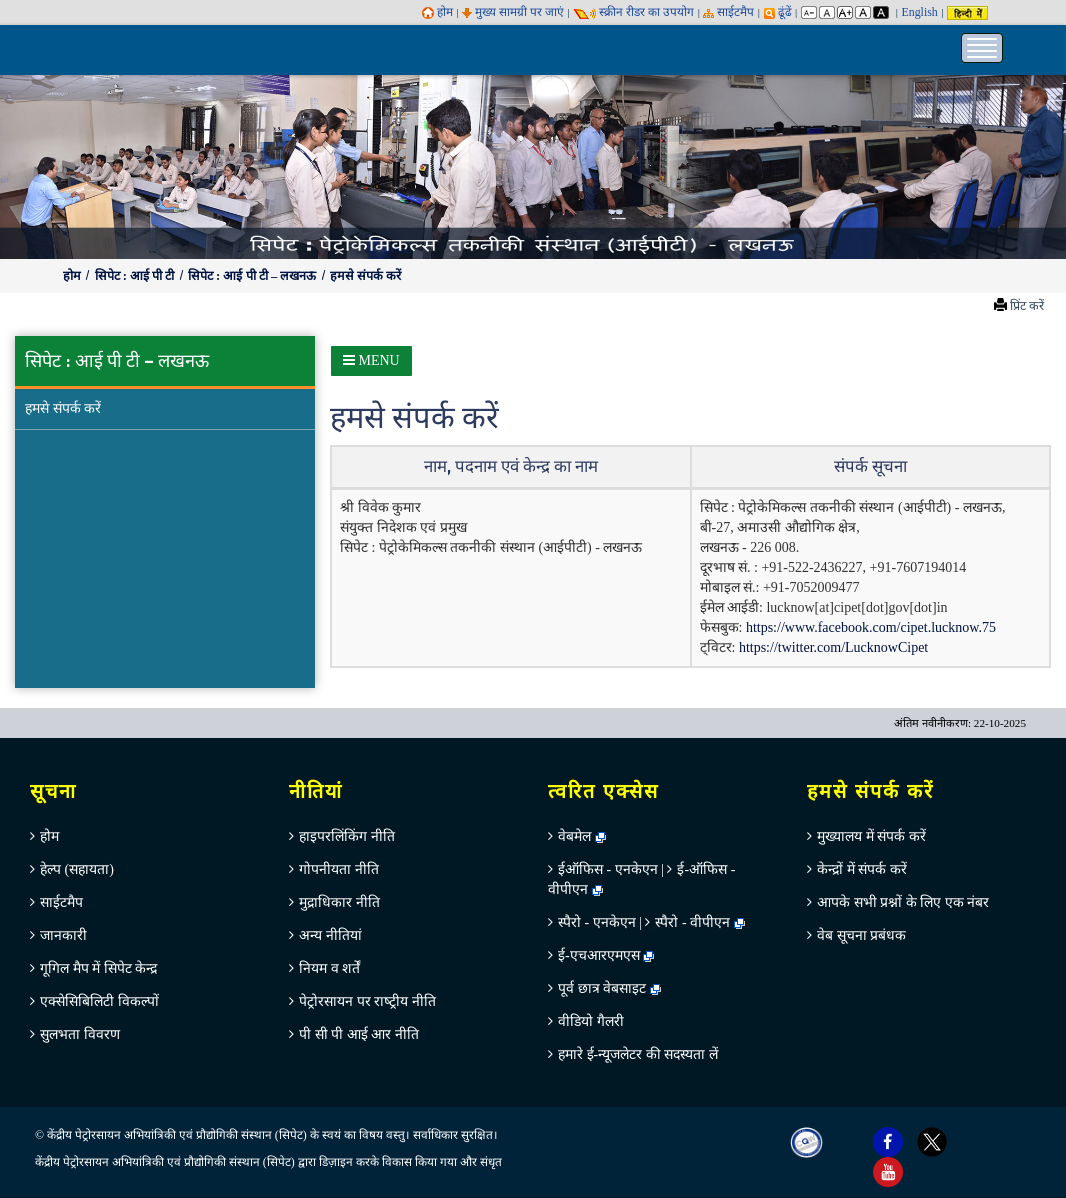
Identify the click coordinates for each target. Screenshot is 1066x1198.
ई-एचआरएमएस (606, 955)
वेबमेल (582, 836)
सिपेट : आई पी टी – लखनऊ (254, 276)
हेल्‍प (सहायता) (77, 869)
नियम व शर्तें (329, 968)
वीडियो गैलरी (591, 1021)
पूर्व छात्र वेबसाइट (609, 988)
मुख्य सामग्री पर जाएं (513, 12)
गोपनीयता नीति (339, 869)
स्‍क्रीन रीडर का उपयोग (633, 12)
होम (437, 12)
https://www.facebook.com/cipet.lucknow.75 (871, 627)
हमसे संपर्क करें (365, 276)
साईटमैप (728, 12)
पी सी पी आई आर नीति (359, 1034)
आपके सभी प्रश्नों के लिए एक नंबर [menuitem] (903, 902)
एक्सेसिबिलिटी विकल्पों (99, 1001)
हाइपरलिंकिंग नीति (347, 836)
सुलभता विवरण (80, 1034)
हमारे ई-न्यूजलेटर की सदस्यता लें (638, 1054)
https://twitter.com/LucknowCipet (833, 647)
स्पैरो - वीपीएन (692, 922)
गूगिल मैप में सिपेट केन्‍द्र (98, 968)
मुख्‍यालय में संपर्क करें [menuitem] (871, 836)
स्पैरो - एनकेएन (597, 922)
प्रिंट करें (1027, 306)
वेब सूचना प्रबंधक (861, 935)
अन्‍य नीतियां (330, 935)
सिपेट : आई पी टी (136, 276)
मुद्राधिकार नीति (339, 902)
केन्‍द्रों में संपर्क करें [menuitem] (862, 869)
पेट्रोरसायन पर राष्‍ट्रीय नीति (367, 1001)
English (919, 12)
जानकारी (63, 935)
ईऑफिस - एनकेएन (608, 869)
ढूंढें (778, 12)
